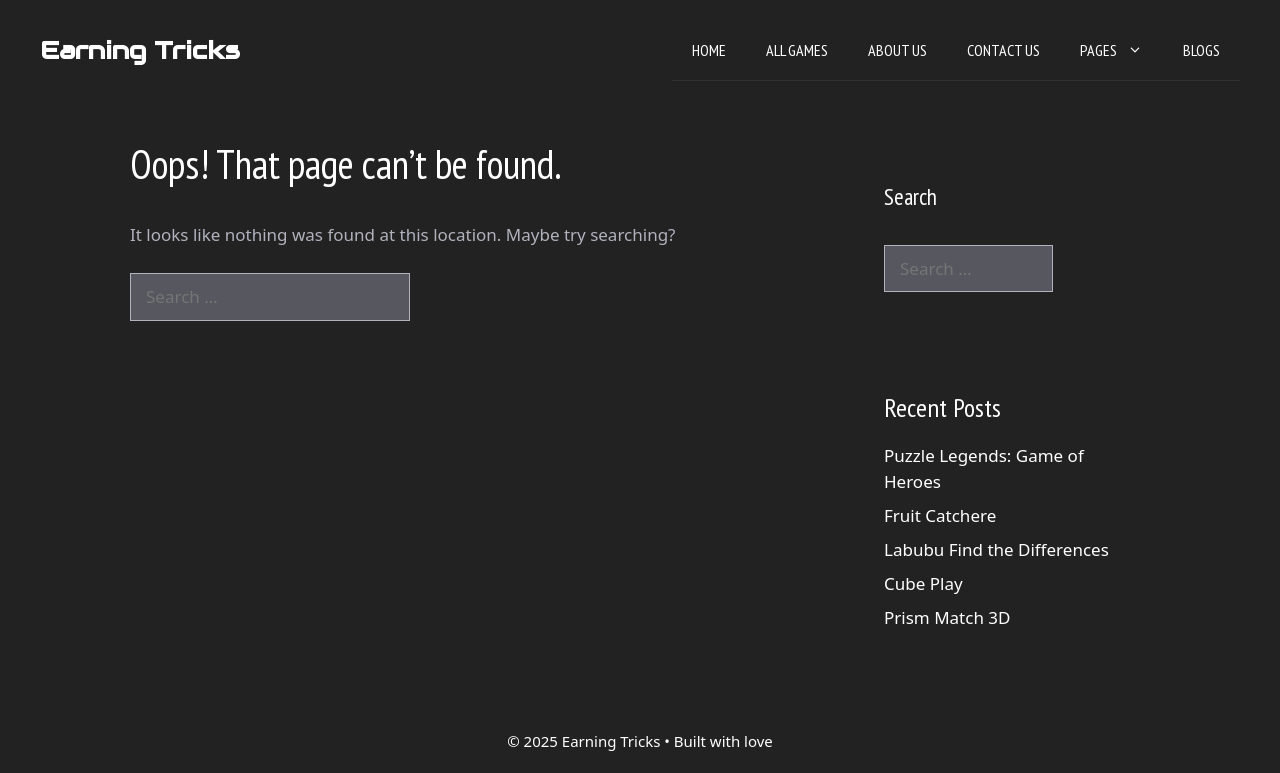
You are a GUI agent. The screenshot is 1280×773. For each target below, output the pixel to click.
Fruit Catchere (940, 515)
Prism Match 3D (947, 617)
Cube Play (923, 583)
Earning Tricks (140, 50)
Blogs (1201, 50)
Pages (1121, 50)
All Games (797, 50)
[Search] (443, 297)
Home (709, 50)
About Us (897, 50)
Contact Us (1003, 50)
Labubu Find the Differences (996, 549)
